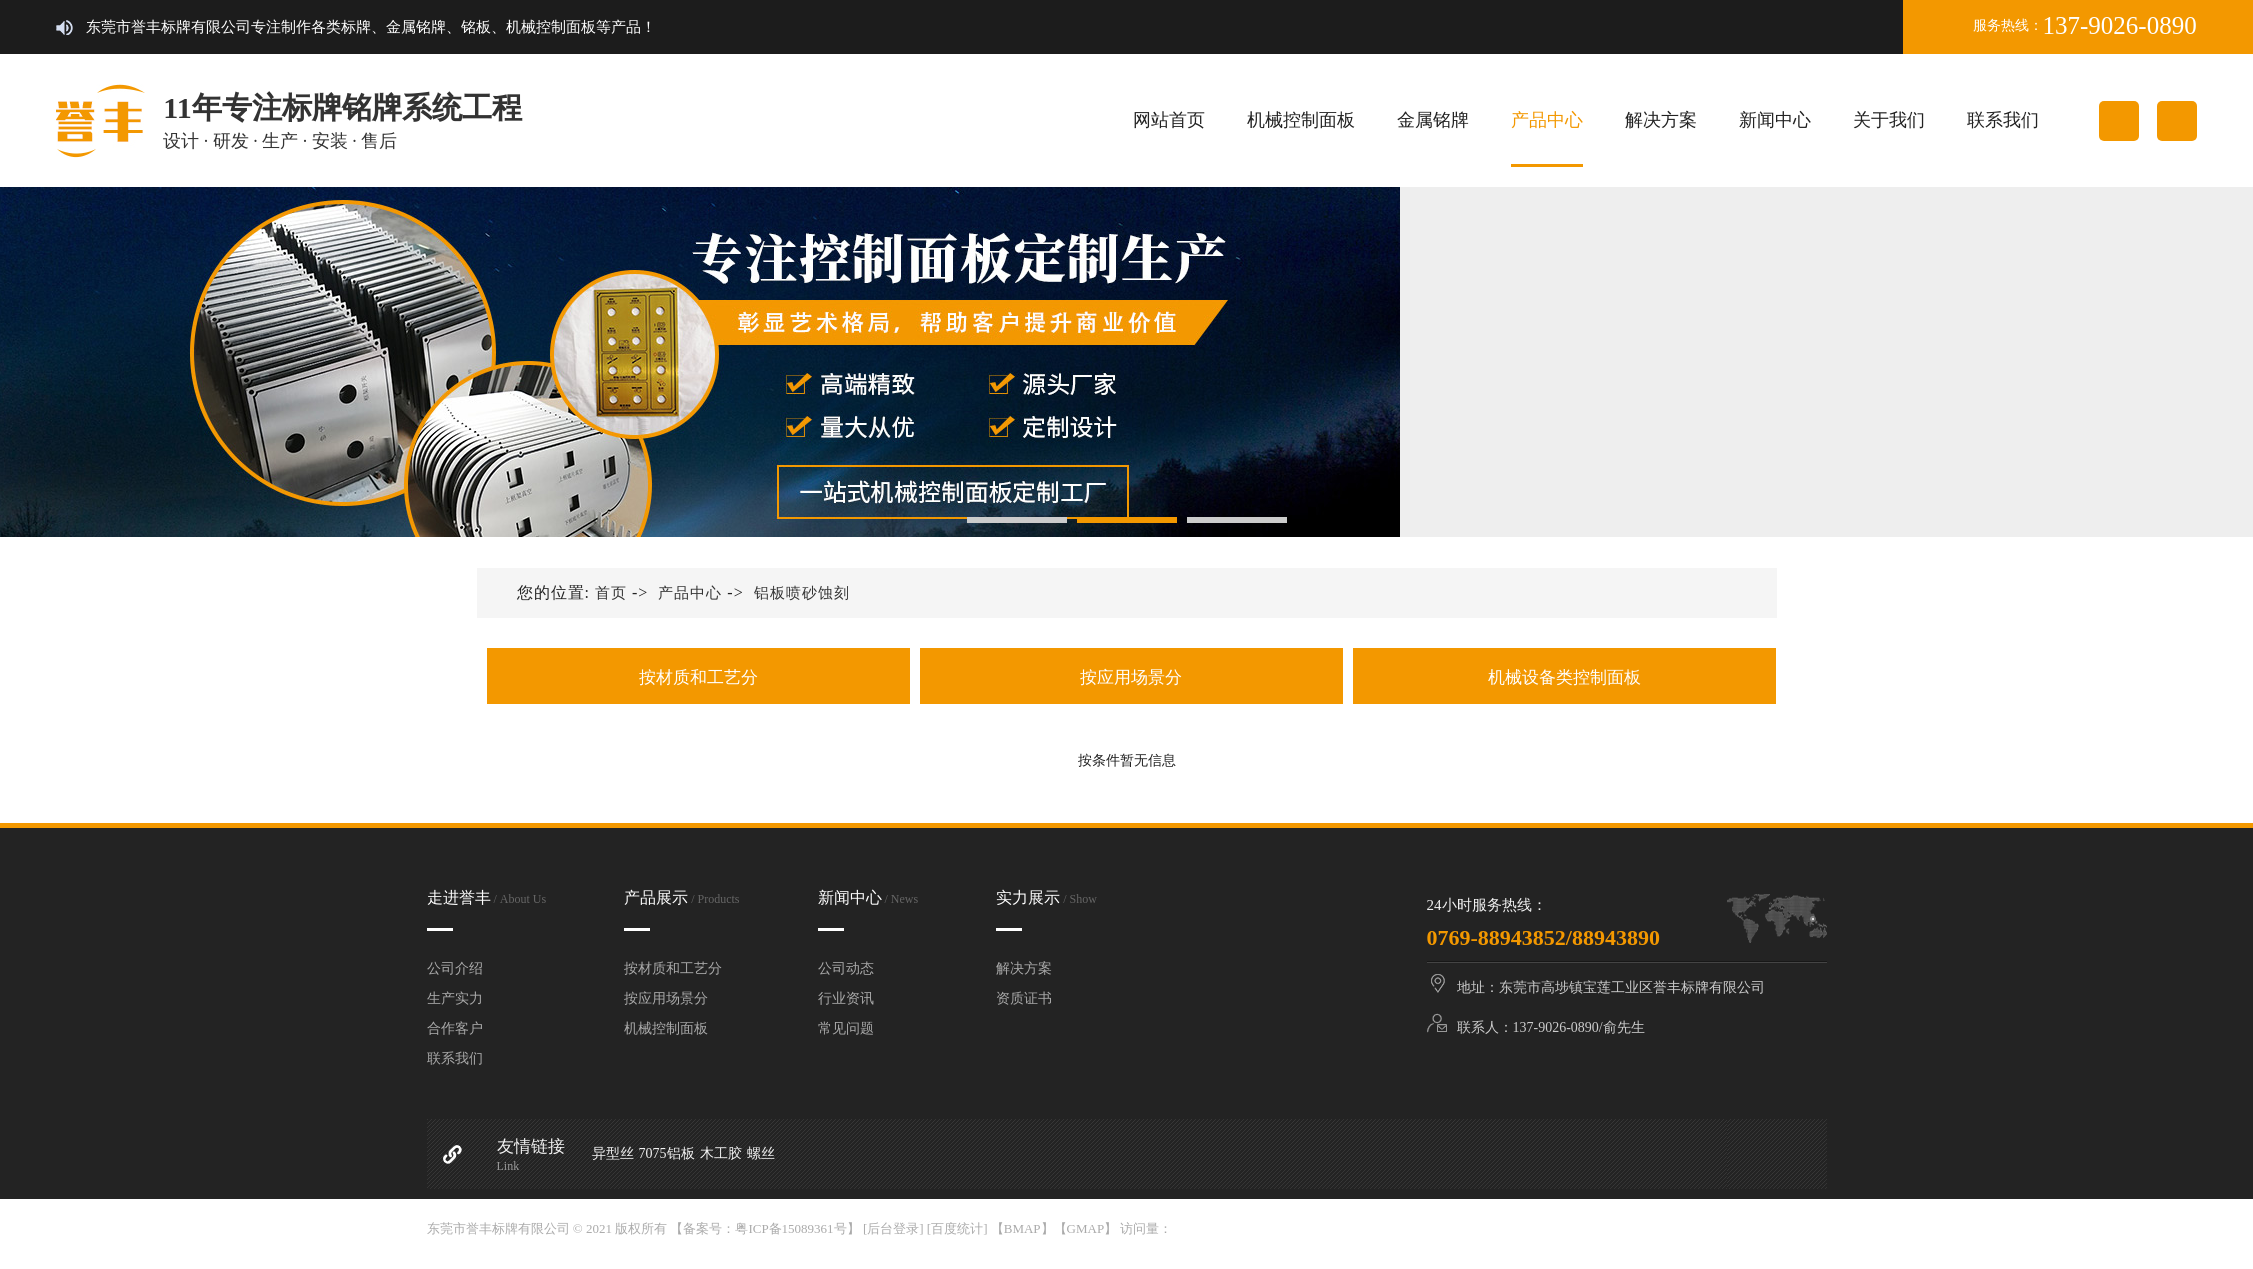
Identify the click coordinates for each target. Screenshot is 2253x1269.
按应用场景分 (1131, 677)
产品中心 (1547, 120)
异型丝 (613, 1153)
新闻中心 (1775, 120)
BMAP (1022, 1228)
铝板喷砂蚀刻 (802, 593)
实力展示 (1046, 897)
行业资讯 (846, 998)
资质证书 (1024, 998)
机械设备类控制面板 (1564, 677)
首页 (611, 593)
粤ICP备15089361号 (790, 1228)
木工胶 (721, 1153)
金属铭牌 (1433, 120)
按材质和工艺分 (698, 677)
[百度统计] (957, 1228)
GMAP (1086, 1228)
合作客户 (455, 1028)
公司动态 (846, 968)
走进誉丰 (487, 897)
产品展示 (681, 897)
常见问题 (846, 1028)
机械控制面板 (1301, 120)
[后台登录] (893, 1228)
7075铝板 (667, 1153)
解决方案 (1661, 120)
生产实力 (455, 998)
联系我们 (2003, 120)
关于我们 (1889, 120)
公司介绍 (455, 968)
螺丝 (761, 1153)
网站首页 (1169, 120)
